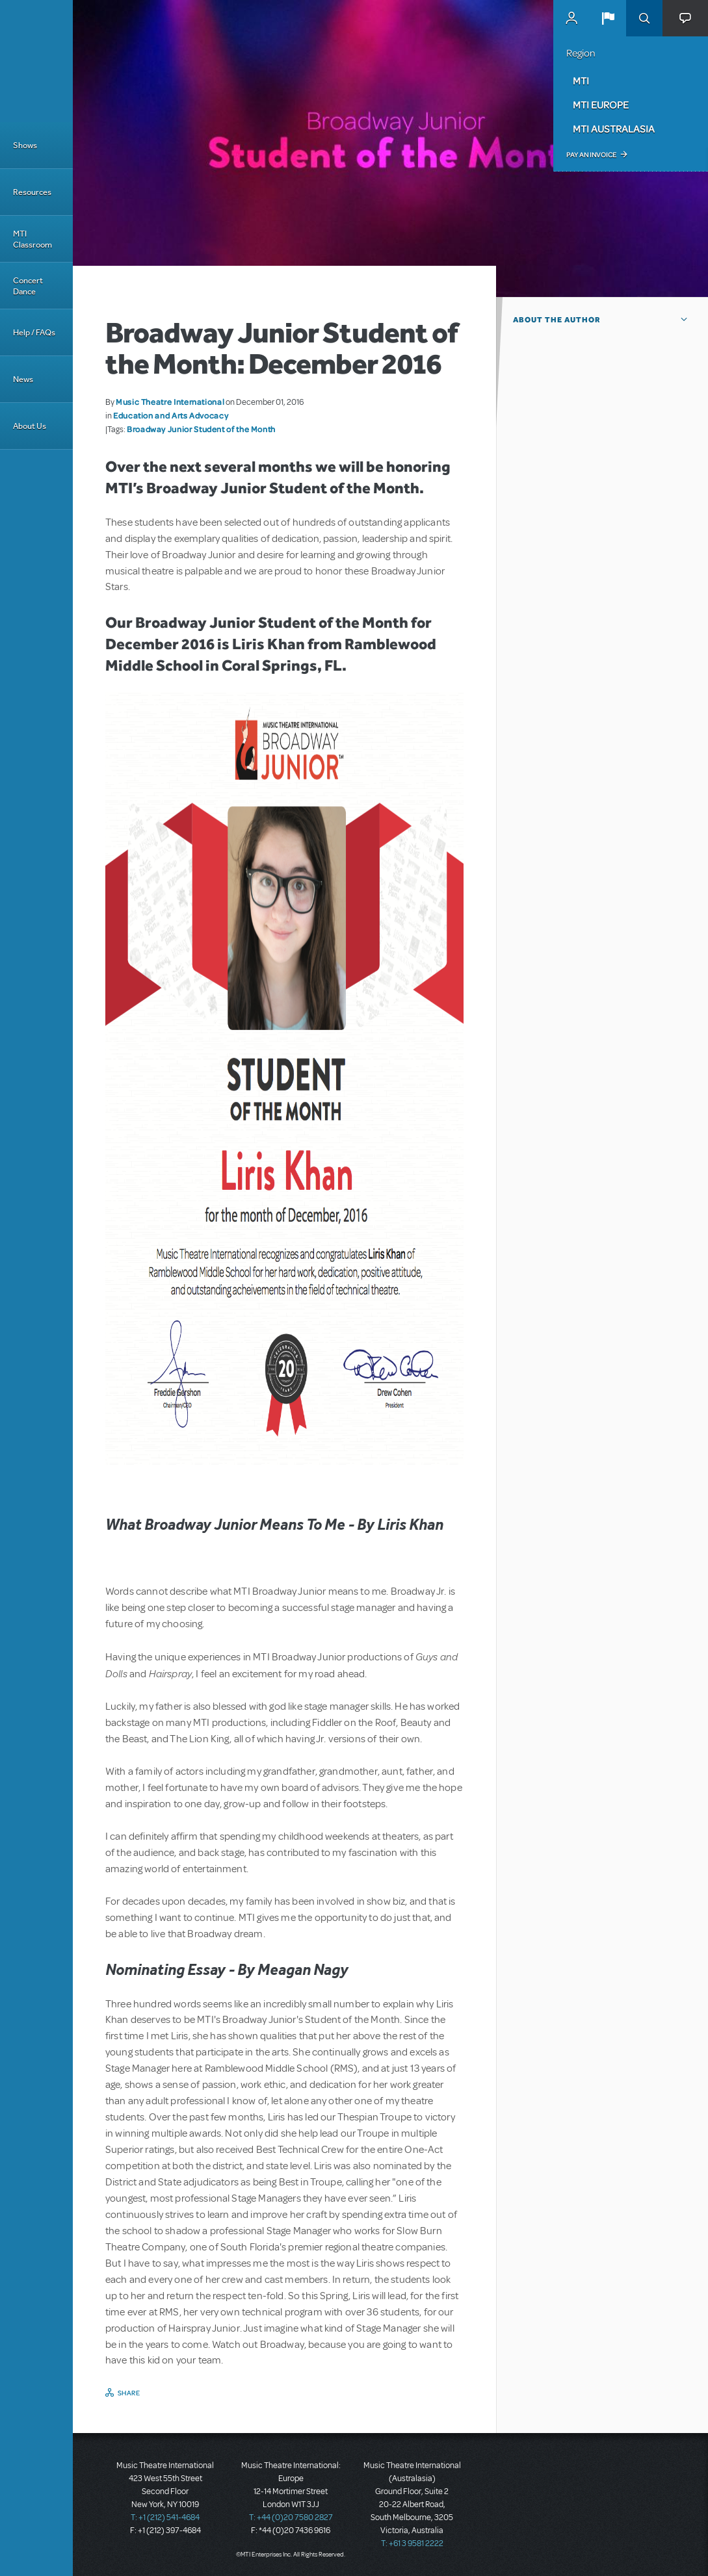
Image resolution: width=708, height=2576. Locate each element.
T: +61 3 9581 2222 (412, 2543)
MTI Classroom (32, 239)
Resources (32, 192)
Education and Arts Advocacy (170, 415)
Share (129, 2392)
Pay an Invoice (591, 154)
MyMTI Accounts (571, 18)
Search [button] (644, 18)
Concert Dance (28, 286)
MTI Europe (601, 104)
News (23, 379)
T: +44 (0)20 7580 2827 (291, 2517)
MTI (581, 80)
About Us (29, 425)
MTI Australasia (614, 128)
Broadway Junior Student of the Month (201, 429)
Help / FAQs (34, 332)
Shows (25, 145)
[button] (608, 18)
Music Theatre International (170, 401)
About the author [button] (557, 319)
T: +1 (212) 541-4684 (165, 2517)
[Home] (36, 61)
